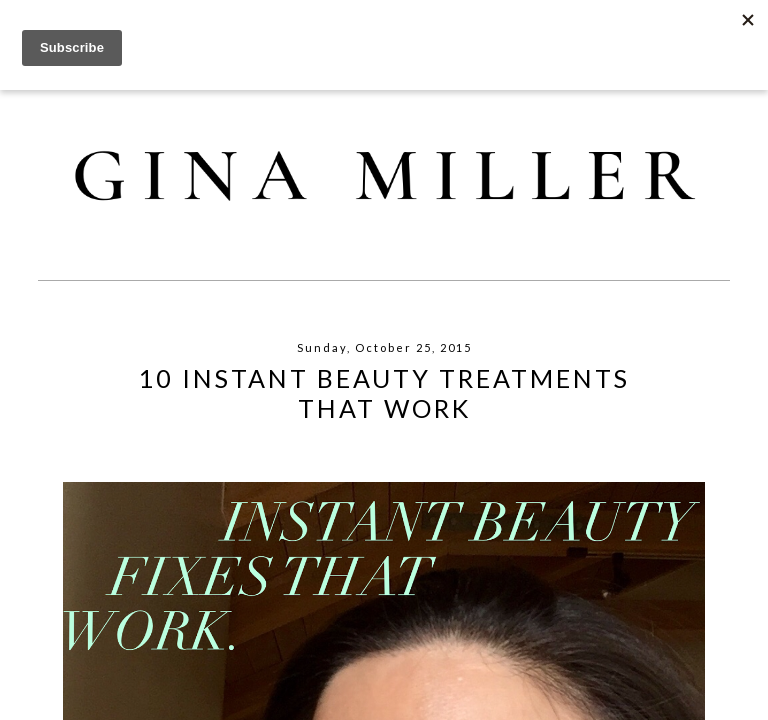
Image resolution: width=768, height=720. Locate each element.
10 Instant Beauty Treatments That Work (384, 393)
